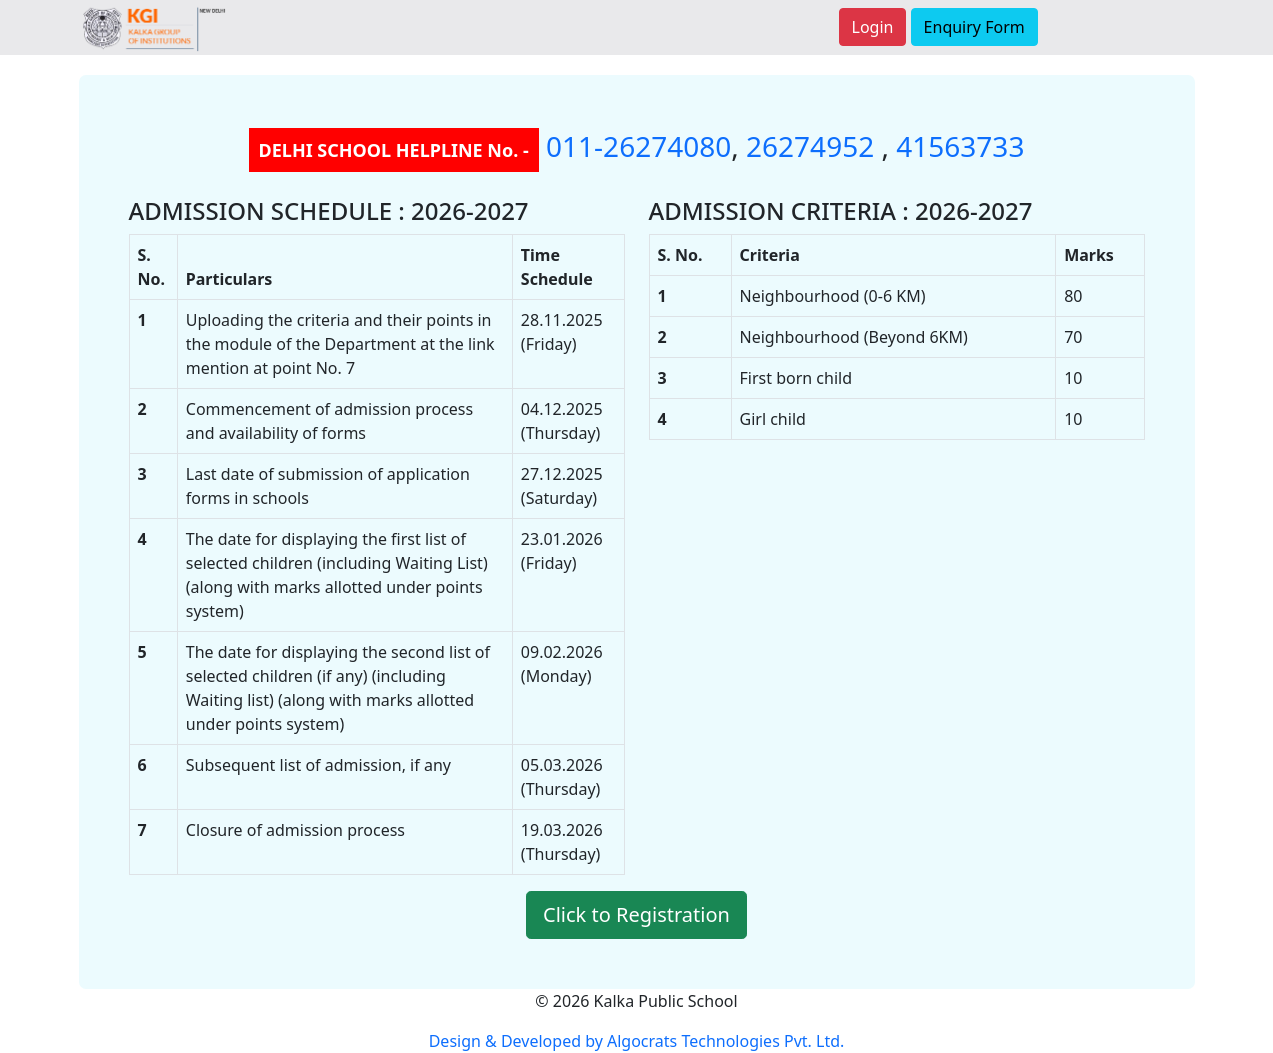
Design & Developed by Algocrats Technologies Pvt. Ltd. (637, 1041)
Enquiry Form (974, 27)
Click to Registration (636, 914)
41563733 (960, 146)
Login (873, 27)
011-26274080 (638, 146)
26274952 (813, 146)
